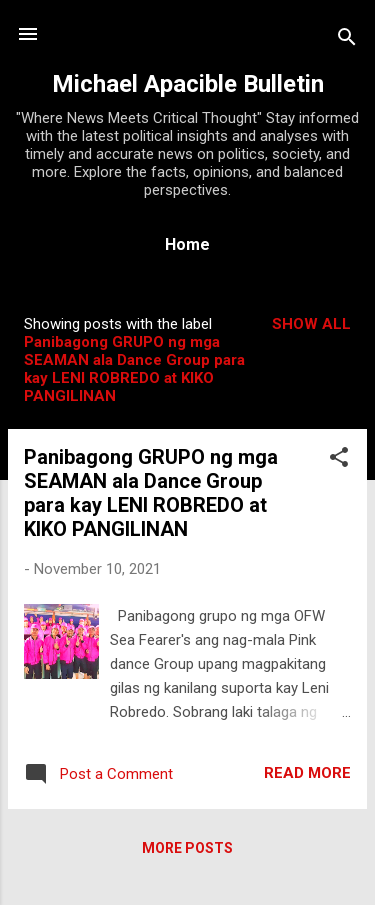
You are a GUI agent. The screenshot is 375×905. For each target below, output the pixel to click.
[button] (339, 460)
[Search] (347, 40)
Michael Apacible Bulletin (188, 84)
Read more (307, 773)
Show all (311, 324)
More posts (187, 848)
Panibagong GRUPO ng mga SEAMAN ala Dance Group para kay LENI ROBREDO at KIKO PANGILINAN (151, 493)
